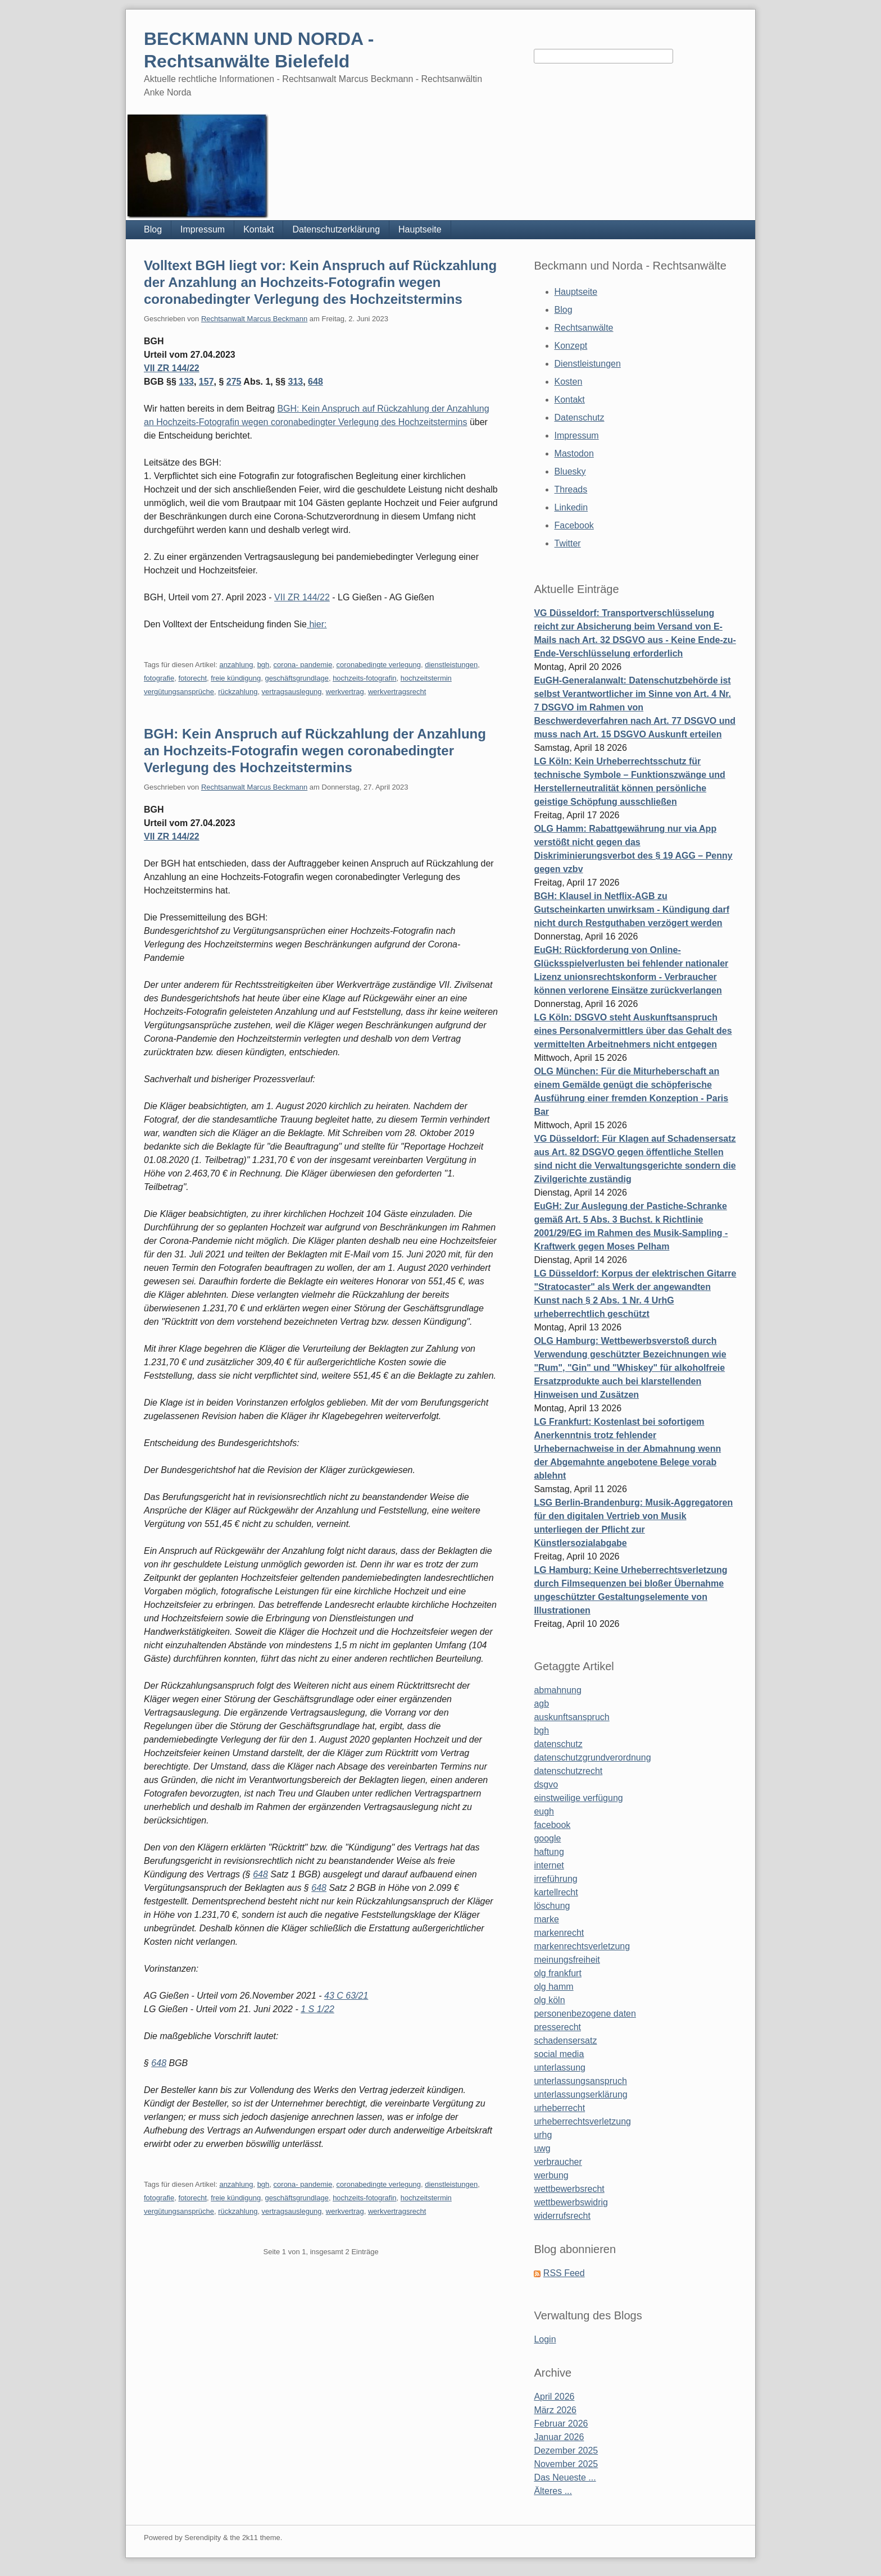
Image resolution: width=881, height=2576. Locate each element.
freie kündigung (236, 678)
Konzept (571, 345)
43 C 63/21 (346, 1995)
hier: (317, 624)
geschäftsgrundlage (296, 678)
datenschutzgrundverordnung (592, 1757)
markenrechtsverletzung (582, 1946)
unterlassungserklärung (580, 2094)
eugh (544, 1811)
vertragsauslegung (292, 691)
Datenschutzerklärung (336, 229)
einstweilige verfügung (578, 1798)
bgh (263, 664)
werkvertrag (345, 691)
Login (545, 2339)
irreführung (555, 1879)
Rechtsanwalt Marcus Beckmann (254, 318)
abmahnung (558, 1690)
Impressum (202, 229)
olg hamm (553, 1986)
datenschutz (558, 1744)
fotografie (159, 678)
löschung (552, 1906)
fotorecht (192, 678)
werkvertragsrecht (397, 691)
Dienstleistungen (588, 363)
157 (206, 381)
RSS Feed (564, 2273)
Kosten (569, 381)
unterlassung (559, 2067)
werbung (551, 2175)
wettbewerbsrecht (569, 2189)
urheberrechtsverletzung (582, 2121)
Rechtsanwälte (584, 327)
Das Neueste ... (565, 2477)
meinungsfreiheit (567, 1959)
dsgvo (546, 1784)
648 (315, 381)
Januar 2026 (559, 2437)
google (547, 1838)
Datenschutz (580, 417)
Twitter (568, 543)
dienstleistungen (451, 664)
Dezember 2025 (566, 2450)
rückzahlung (237, 691)
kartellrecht (556, 1892)
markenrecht (559, 1932)
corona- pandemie (303, 664)
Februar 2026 (561, 2423)
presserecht (557, 2027)
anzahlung (236, 664)
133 (186, 381)
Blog (153, 229)
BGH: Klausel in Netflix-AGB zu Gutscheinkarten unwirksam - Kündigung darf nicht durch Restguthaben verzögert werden (631, 909)
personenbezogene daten (585, 2013)
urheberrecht (559, 2108)
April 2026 (554, 2396)
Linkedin (571, 507)
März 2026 (555, 2410)
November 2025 (566, 2464)
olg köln (549, 2000)
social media (559, 2054)
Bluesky (570, 471)
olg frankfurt (557, 1973)
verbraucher (558, 2162)
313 (295, 381)
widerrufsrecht (562, 2216)
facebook (552, 1825)
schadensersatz (565, 2040)
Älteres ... (553, 2491)
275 (234, 381)
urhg (543, 2135)
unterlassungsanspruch (580, 2081)
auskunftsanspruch (571, 1717)
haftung (549, 1852)
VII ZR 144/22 (171, 368)
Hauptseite (420, 229)
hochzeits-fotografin (364, 678)
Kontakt (258, 229)
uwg (542, 2148)
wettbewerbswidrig (571, 2202)
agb (541, 1703)
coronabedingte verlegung (379, 664)
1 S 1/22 (317, 2009)
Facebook (574, 525)
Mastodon (574, 453)
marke (546, 1919)
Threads (571, 489)
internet (549, 1865)
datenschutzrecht (568, 1771)
